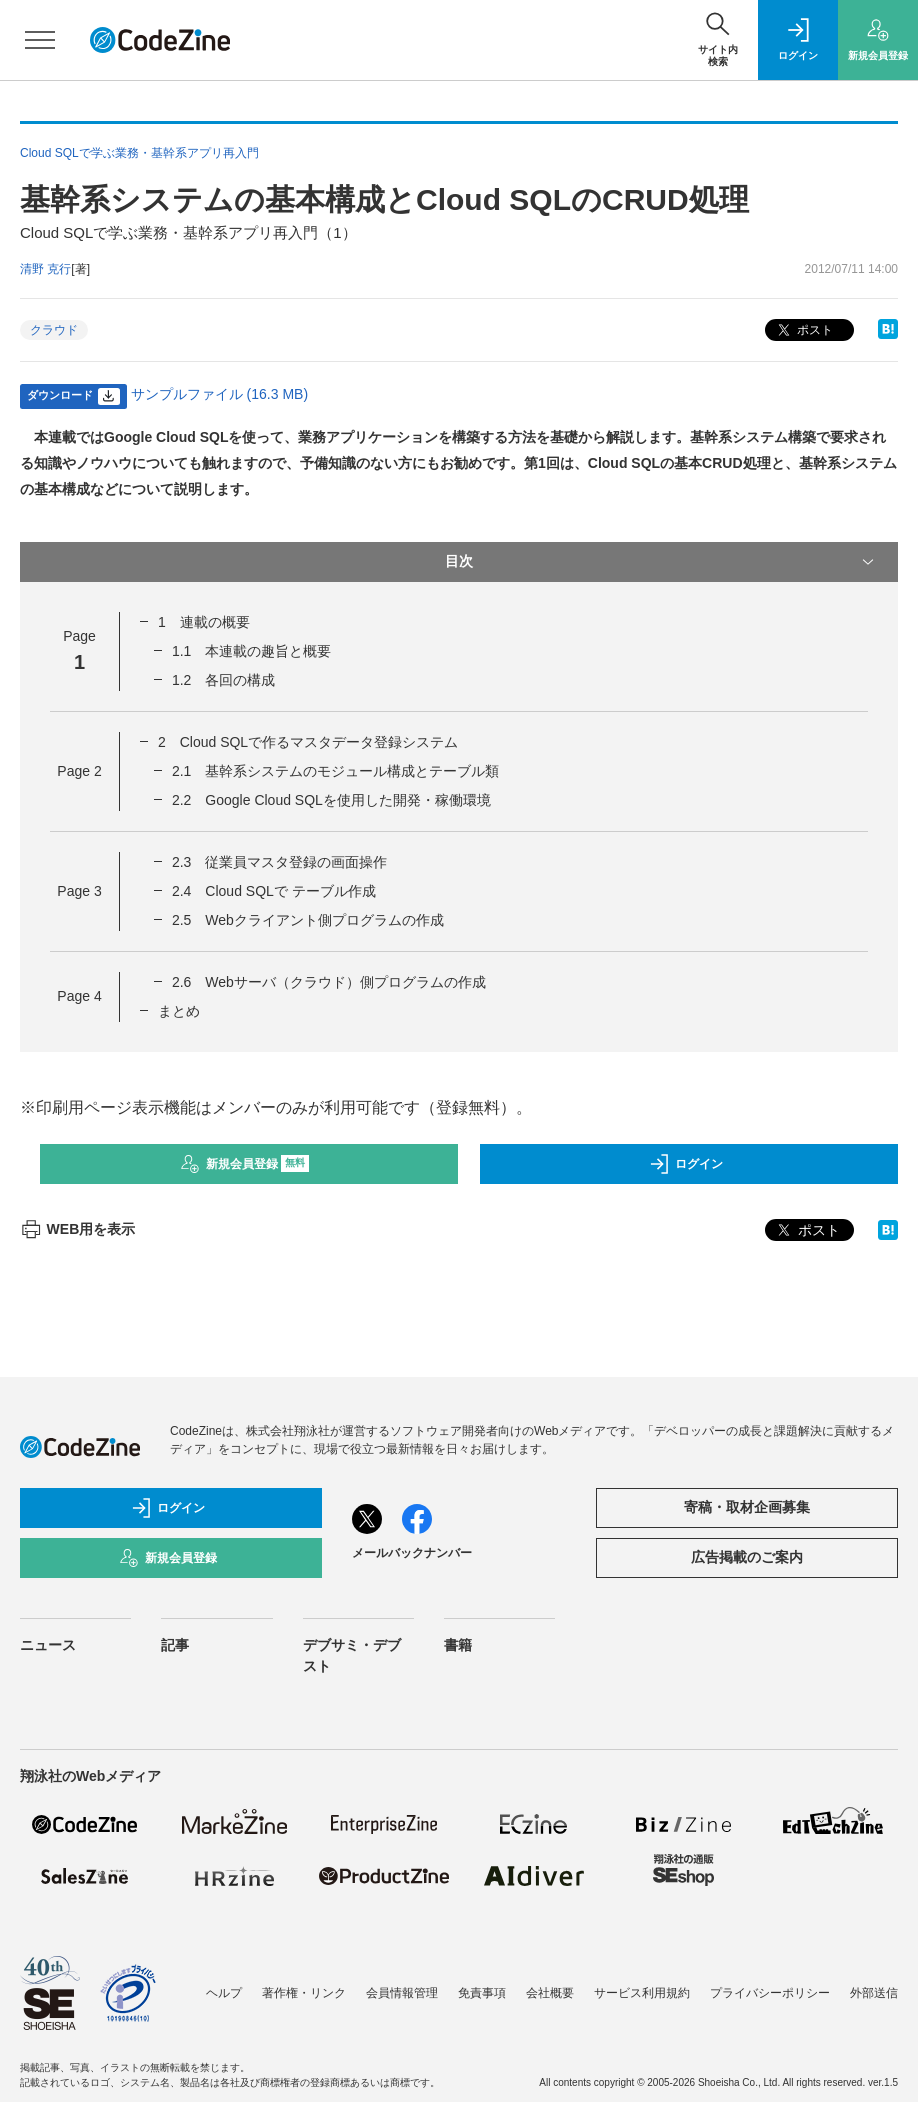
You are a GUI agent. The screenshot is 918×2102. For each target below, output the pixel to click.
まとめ (179, 1011)
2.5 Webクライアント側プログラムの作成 (308, 920)
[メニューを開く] (40, 40)
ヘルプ (224, 1993)
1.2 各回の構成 (223, 680)
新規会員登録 (244, 1164)
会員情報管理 (402, 1993)
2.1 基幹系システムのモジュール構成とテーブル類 (335, 771)
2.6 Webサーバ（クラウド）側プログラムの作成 (329, 982)
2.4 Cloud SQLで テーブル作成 (274, 891)
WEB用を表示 (77, 1229)
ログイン (686, 1164)
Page (79, 771)
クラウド (54, 330)
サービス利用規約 (642, 1993)
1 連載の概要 (204, 622)
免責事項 (482, 1993)
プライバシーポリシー (770, 1993)
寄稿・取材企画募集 (747, 1507)
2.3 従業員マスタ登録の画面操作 (279, 862)
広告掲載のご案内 (747, 1557)
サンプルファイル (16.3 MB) (219, 394)
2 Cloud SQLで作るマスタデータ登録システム (308, 742)
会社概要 (550, 1993)
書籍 (458, 1645)
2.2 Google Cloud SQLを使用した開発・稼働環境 (331, 800)
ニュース (48, 1645)
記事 (175, 1645)
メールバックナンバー (412, 1553)
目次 (661, 562)
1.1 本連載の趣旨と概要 (251, 651)
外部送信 (874, 1993)
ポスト (803, 330)
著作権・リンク (304, 1993)
